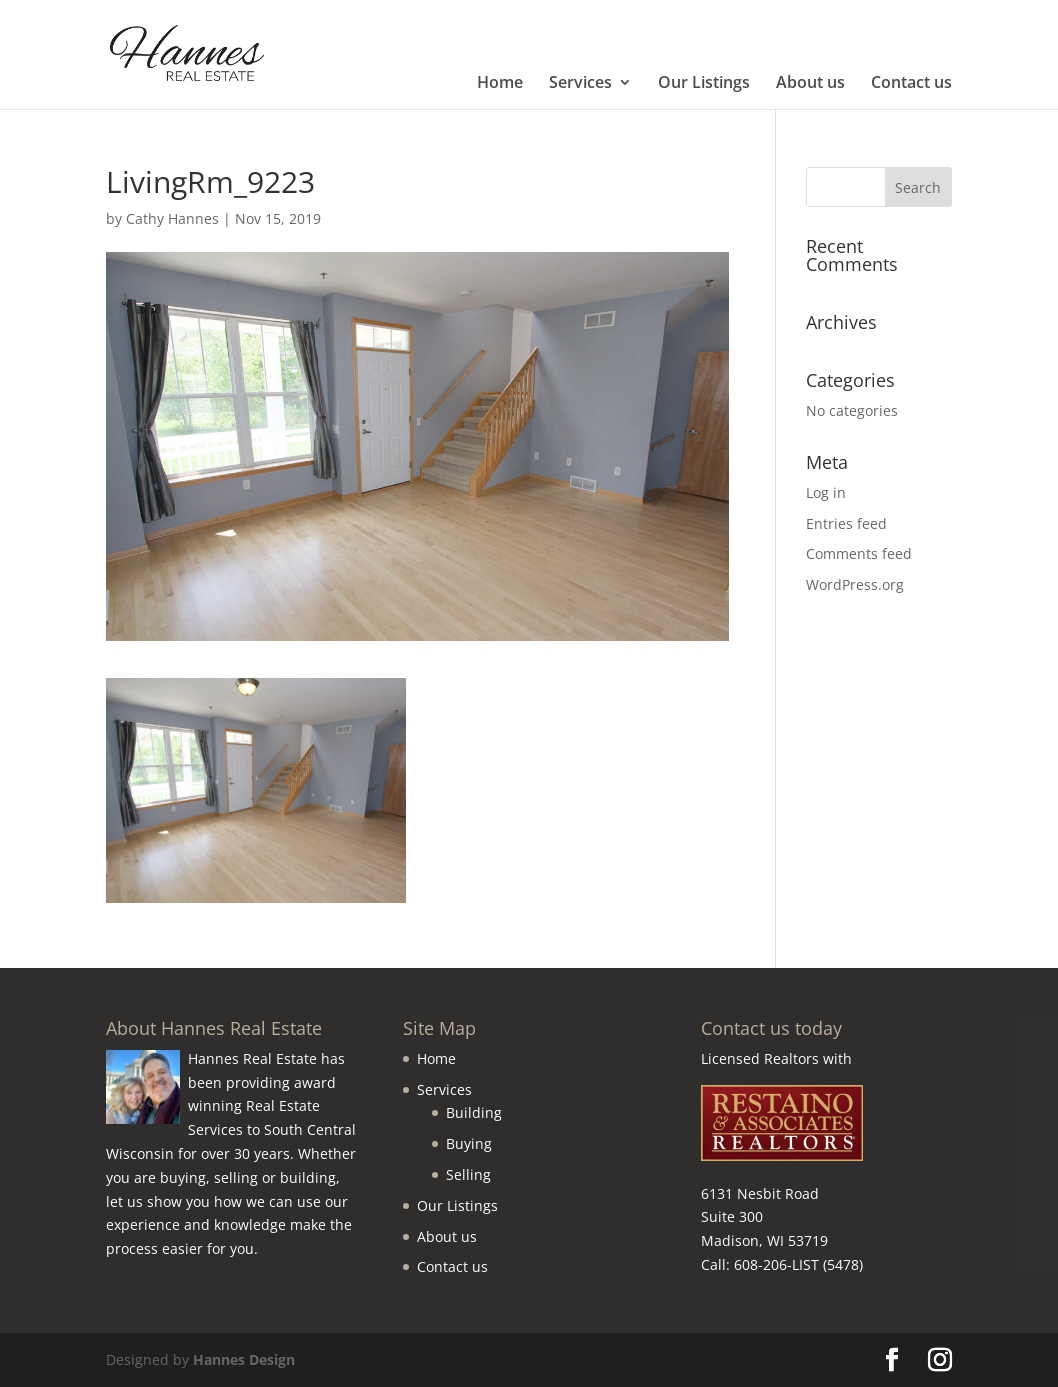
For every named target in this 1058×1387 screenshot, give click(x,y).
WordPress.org (855, 584)
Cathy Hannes (172, 218)
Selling (468, 1174)
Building (474, 1112)
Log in (826, 492)
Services (580, 84)
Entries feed (846, 523)
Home (500, 84)
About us (810, 84)
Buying (469, 1143)
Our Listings (704, 84)
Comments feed (859, 553)
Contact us (911, 84)
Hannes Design (244, 1359)
